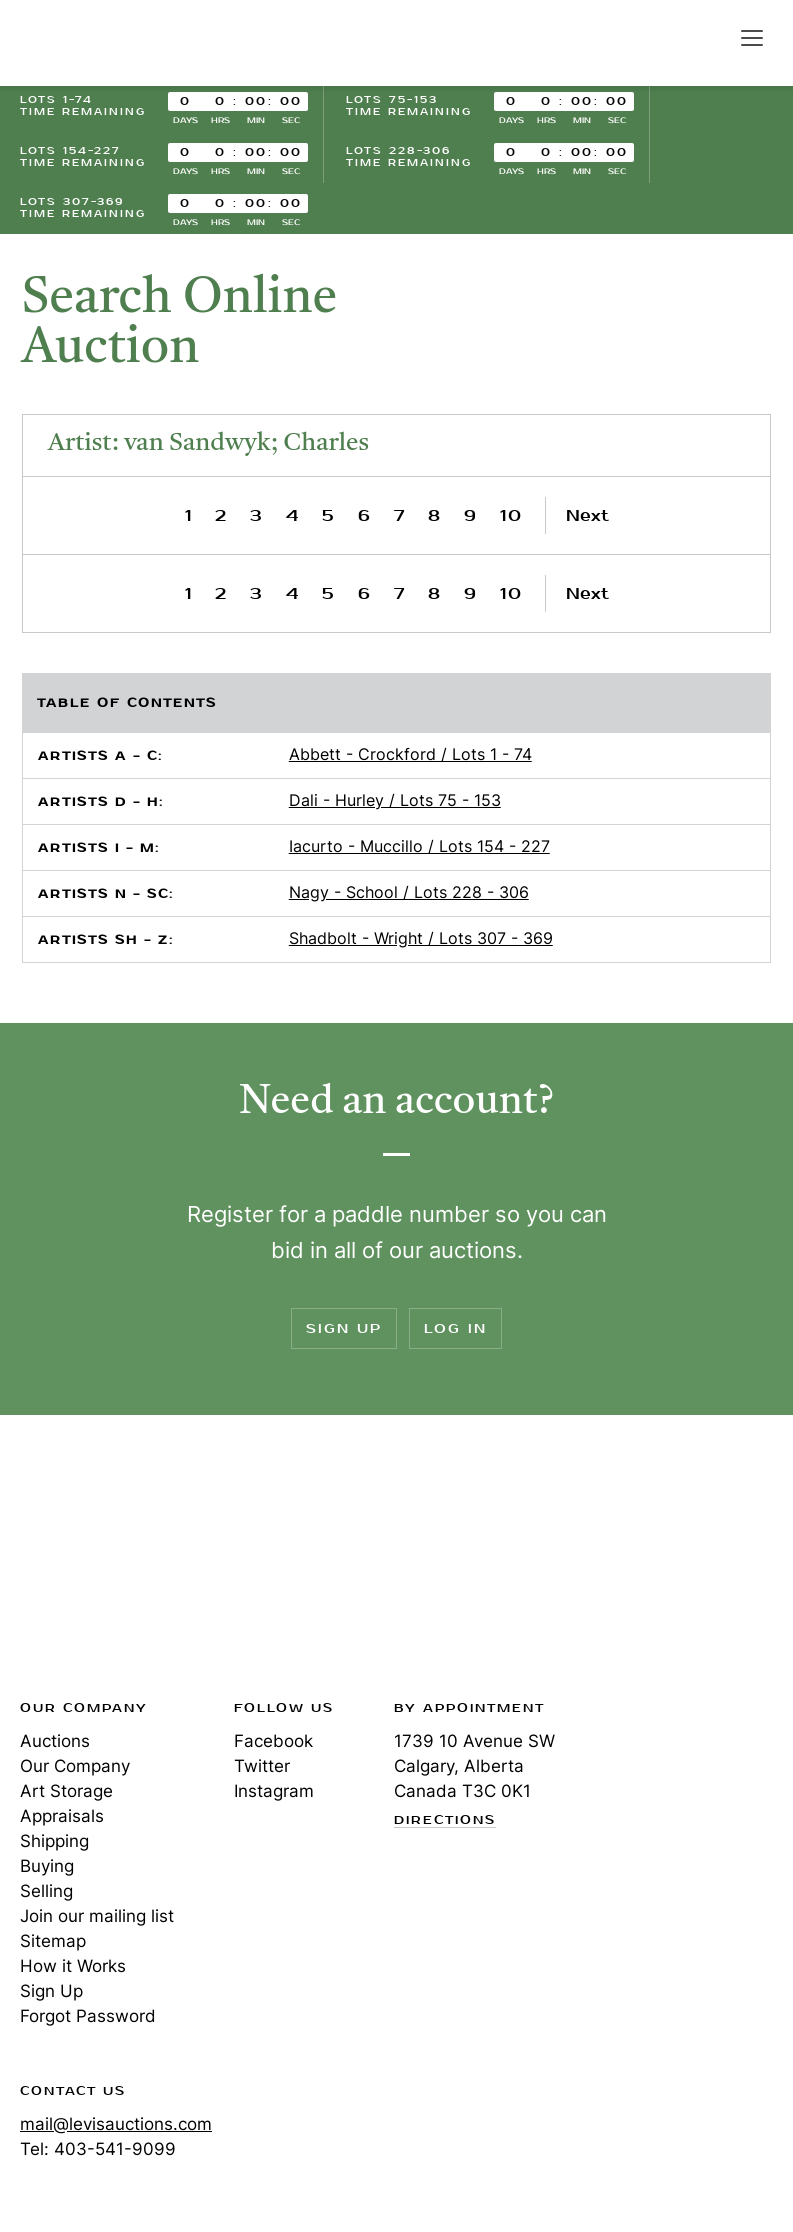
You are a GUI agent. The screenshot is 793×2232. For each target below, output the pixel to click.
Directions (445, 1821)
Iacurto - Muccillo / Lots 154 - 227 (419, 846)
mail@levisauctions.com (116, 2124)
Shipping (54, 1841)
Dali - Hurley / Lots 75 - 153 (395, 800)
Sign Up (344, 1328)
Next (587, 515)
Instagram (274, 1791)
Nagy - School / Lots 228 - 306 (409, 892)
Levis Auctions (90, 43)
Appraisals (62, 1816)
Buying (47, 1866)
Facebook (273, 1741)
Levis (85, 1563)
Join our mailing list (97, 1916)
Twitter (262, 1766)
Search (709, 37)
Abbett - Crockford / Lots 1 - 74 (410, 754)
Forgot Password (88, 2016)
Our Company (75, 1766)
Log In (455, 1328)
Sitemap (53, 1941)
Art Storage (66, 1791)
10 (511, 515)
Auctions (55, 1741)
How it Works (73, 1966)
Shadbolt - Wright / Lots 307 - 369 (421, 938)
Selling (46, 1891)
